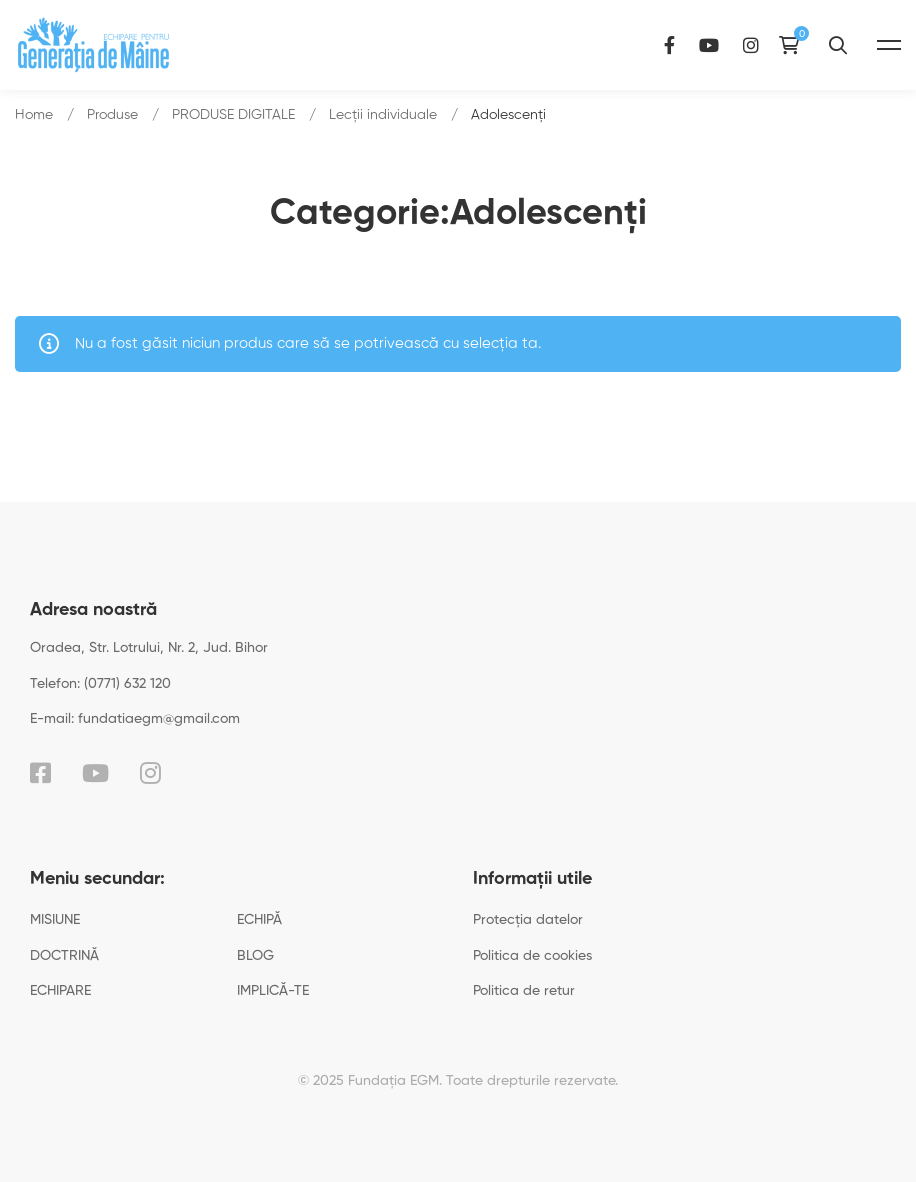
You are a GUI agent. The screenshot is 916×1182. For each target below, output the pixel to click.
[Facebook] (669, 44)
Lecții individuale (383, 115)
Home (34, 115)
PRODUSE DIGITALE (233, 115)
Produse (112, 115)
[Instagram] (751, 44)
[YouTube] (709, 44)
